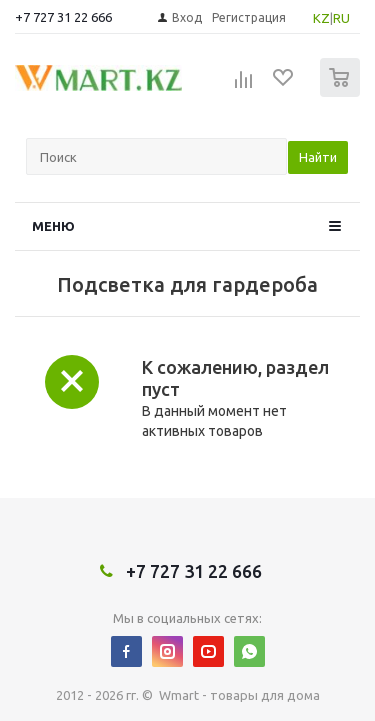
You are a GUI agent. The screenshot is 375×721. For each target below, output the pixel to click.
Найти (318, 157)
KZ (321, 18)
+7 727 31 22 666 (63, 17)
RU (341, 18)
